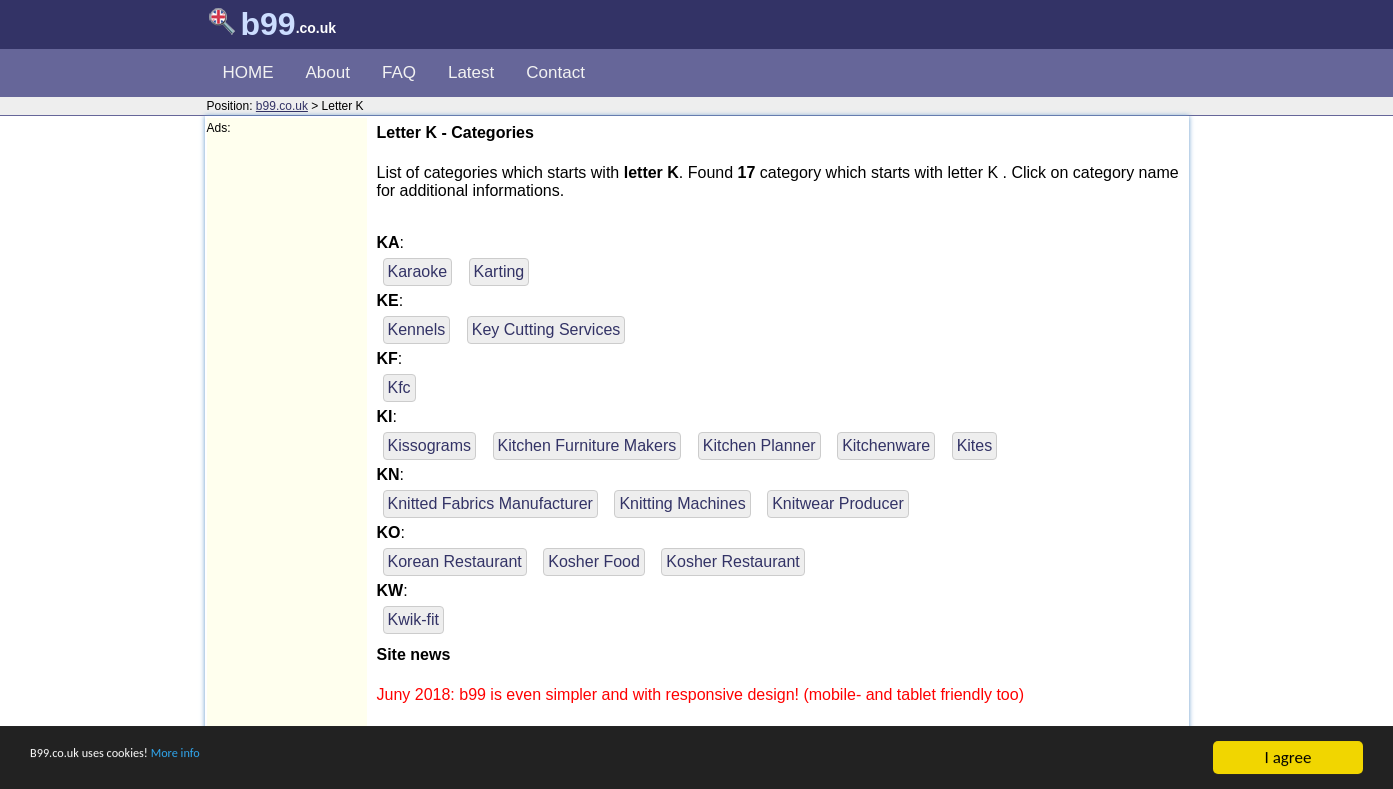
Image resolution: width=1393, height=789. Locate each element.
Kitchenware (886, 445)
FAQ (399, 72)
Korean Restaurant (455, 561)
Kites (975, 445)
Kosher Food (594, 561)
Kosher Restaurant (732, 561)
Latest (471, 72)
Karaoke (418, 271)
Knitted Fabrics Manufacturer (490, 503)
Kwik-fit (414, 619)
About (328, 72)
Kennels (417, 329)
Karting (499, 271)
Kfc (399, 387)
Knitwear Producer (838, 503)
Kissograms (430, 445)
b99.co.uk (282, 106)
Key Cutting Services (546, 329)
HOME (248, 72)
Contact (555, 72)
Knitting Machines (682, 503)
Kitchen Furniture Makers (587, 445)
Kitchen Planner (759, 445)
